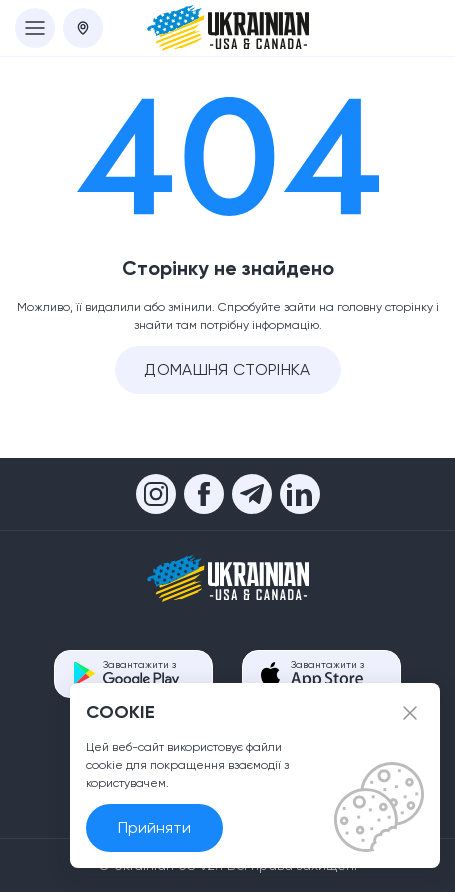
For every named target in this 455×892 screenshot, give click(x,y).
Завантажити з (141, 673)
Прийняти (154, 827)
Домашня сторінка (227, 369)
